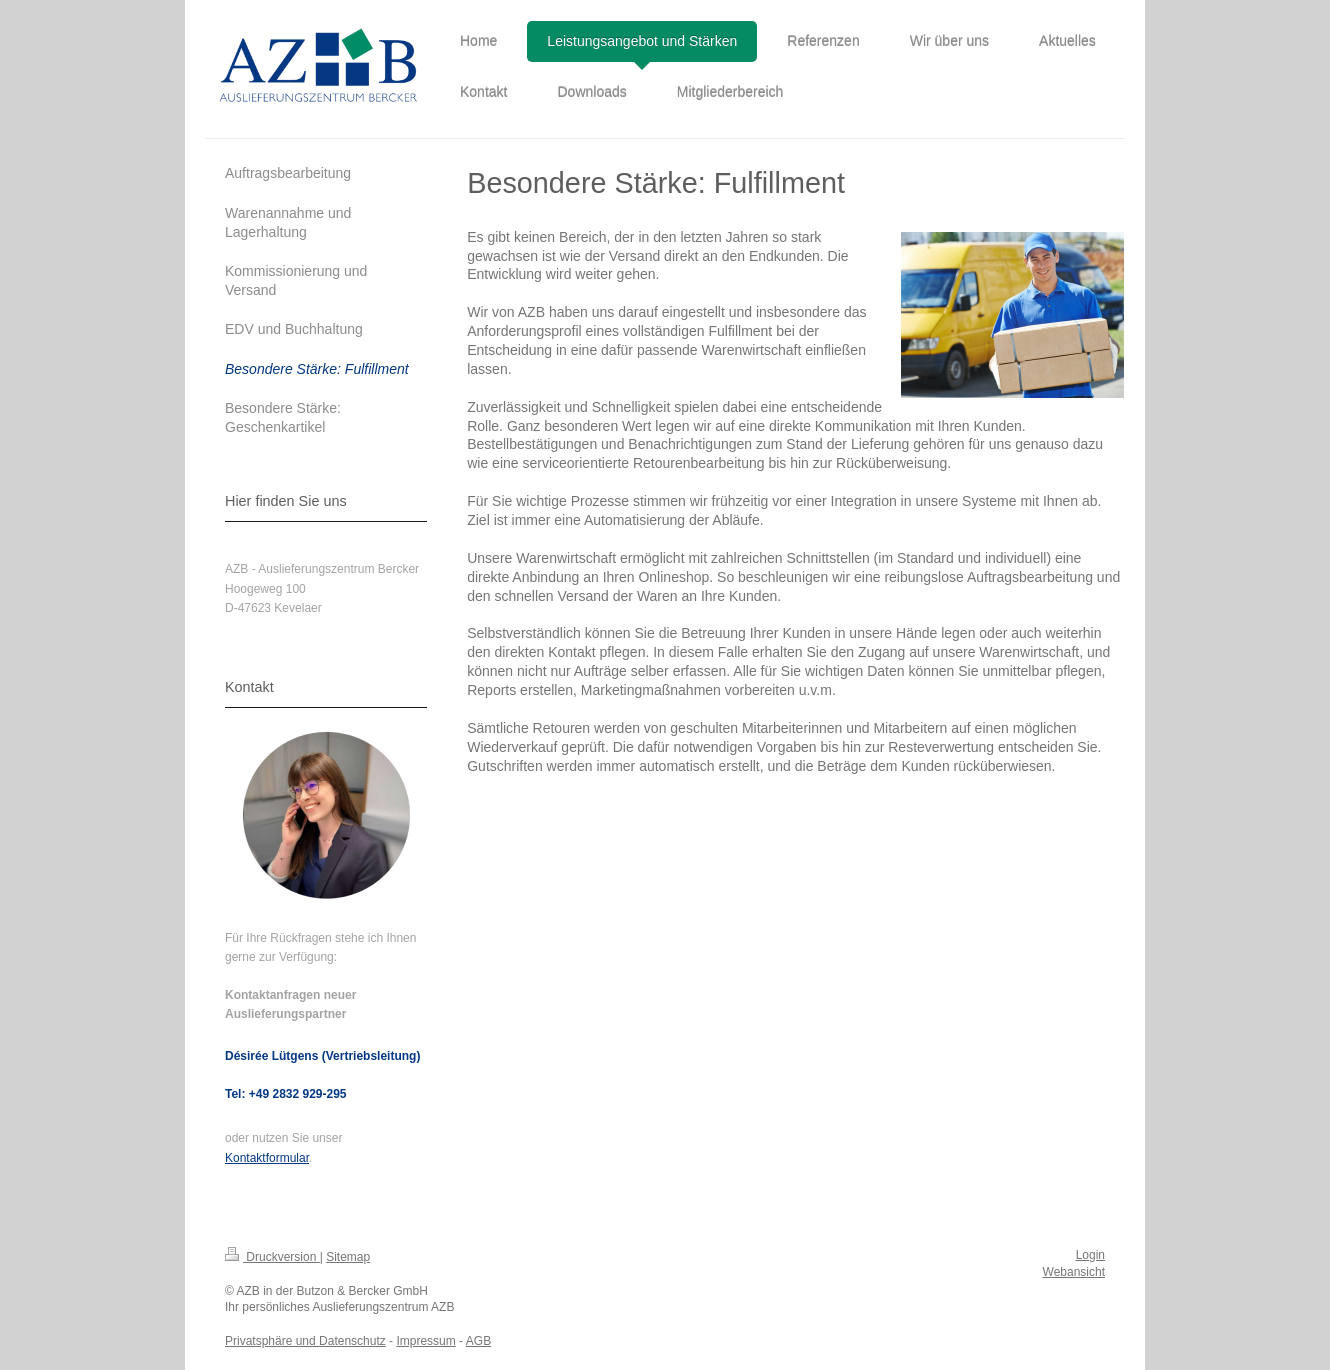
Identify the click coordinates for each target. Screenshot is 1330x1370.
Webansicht (1074, 1272)
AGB (478, 1341)
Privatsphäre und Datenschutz (305, 1341)
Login (1090, 1255)
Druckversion (272, 1257)
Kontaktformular (267, 1158)
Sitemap (348, 1257)
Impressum (425, 1341)
